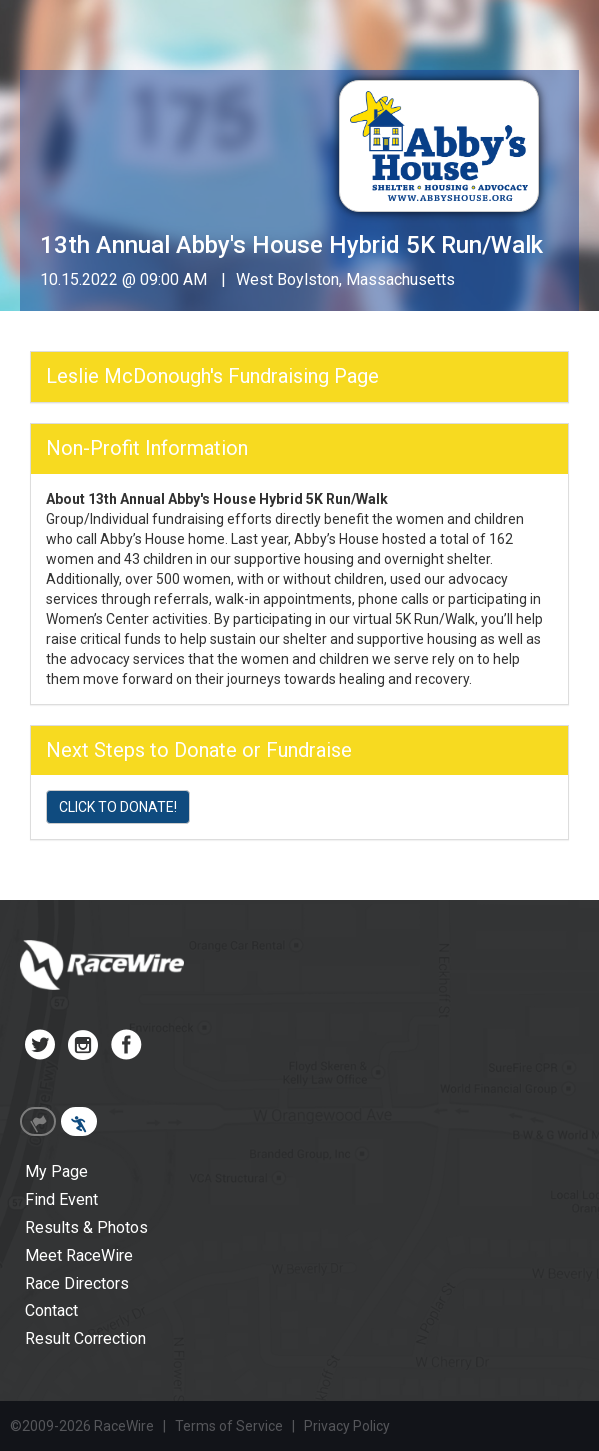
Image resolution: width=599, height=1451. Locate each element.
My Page (56, 1171)
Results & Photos (86, 1227)
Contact (51, 1310)
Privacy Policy (347, 1426)
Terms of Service (229, 1426)
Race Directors (77, 1283)
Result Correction (85, 1338)
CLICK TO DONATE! (118, 807)
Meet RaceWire (79, 1255)
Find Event (61, 1199)
